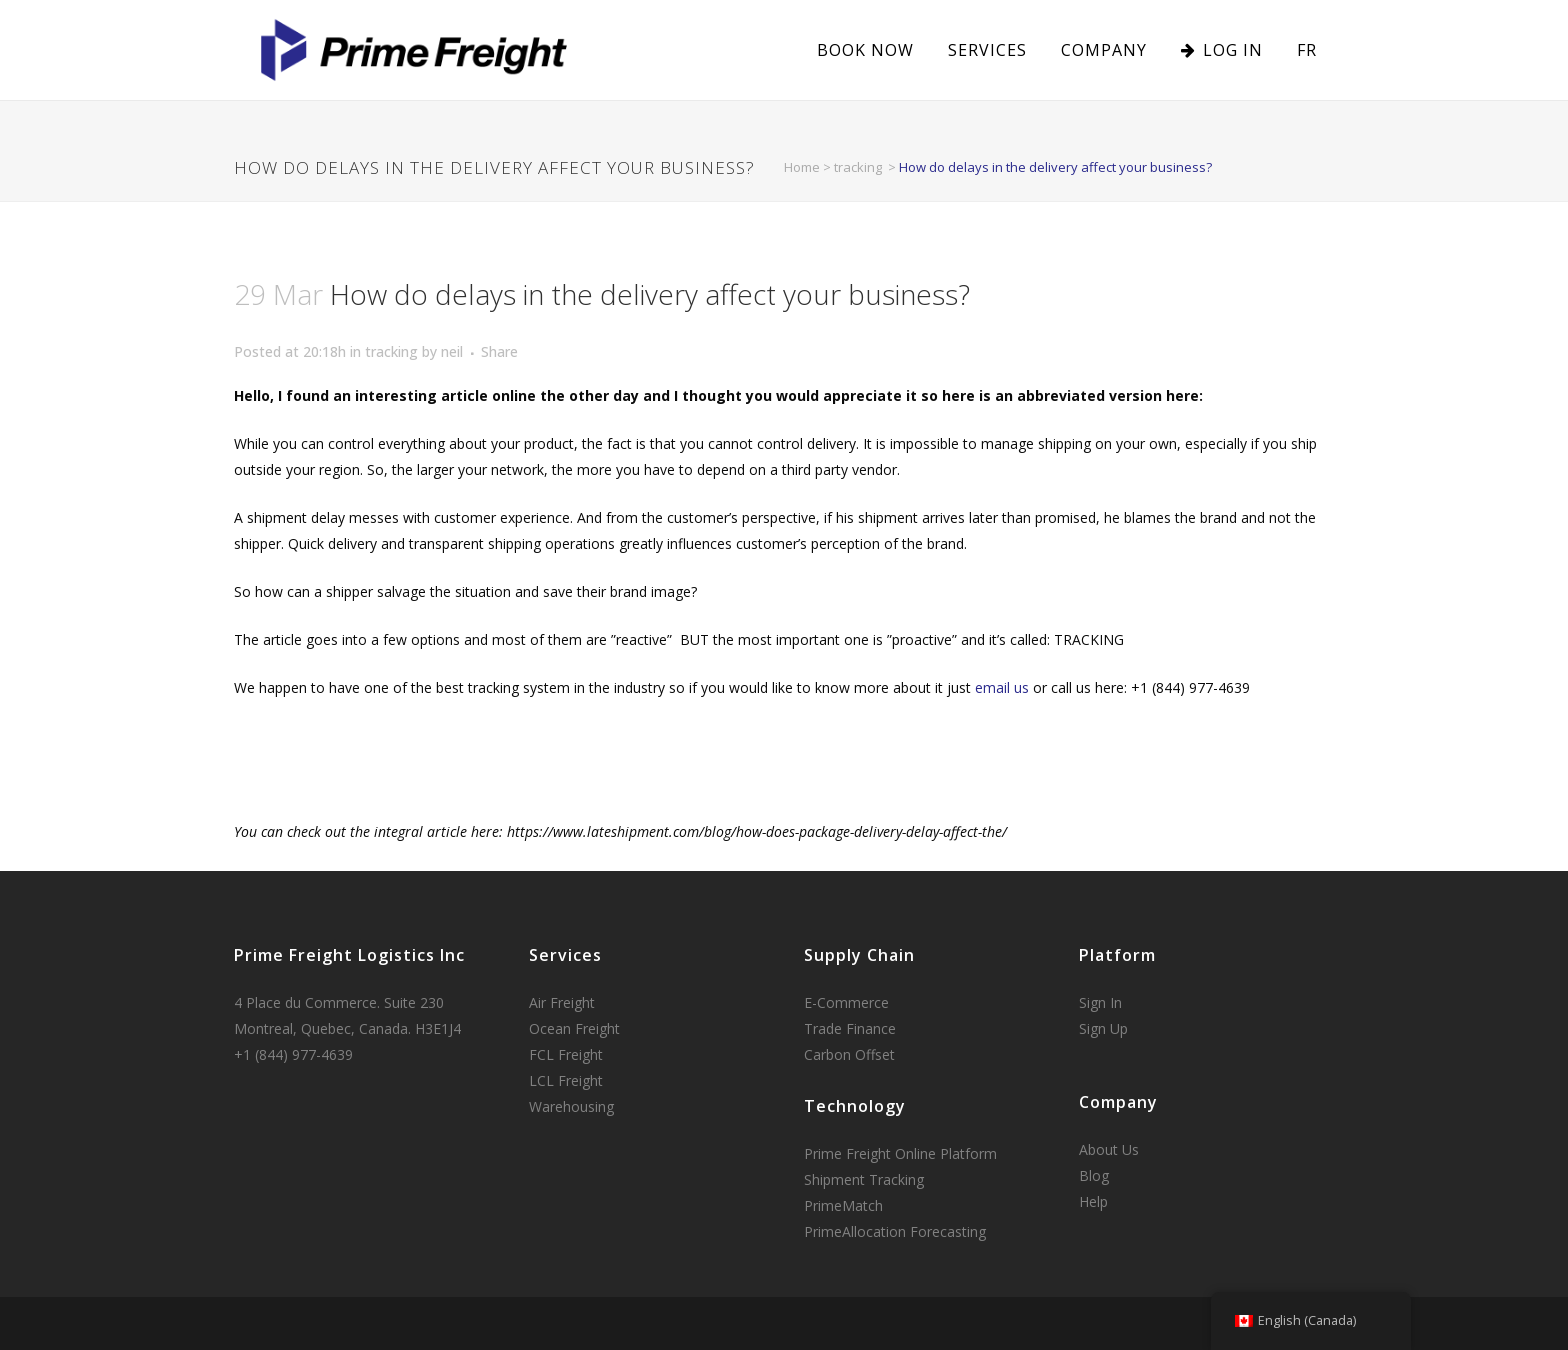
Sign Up (1103, 1028)
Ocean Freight (574, 1028)
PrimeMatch (843, 1205)
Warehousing (571, 1106)
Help (1093, 1201)
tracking (858, 167)
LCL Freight (566, 1080)
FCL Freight (566, 1054)
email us (1002, 687)
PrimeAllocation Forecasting (895, 1231)
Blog (1094, 1175)
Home (802, 167)
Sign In (1100, 1002)
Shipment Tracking (864, 1179)
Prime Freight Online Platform (900, 1153)
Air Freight (562, 1002)
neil (452, 351)
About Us (1109, 1149)
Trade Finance (850, 1028)
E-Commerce (846, 1002)
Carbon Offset (849, 1054)
